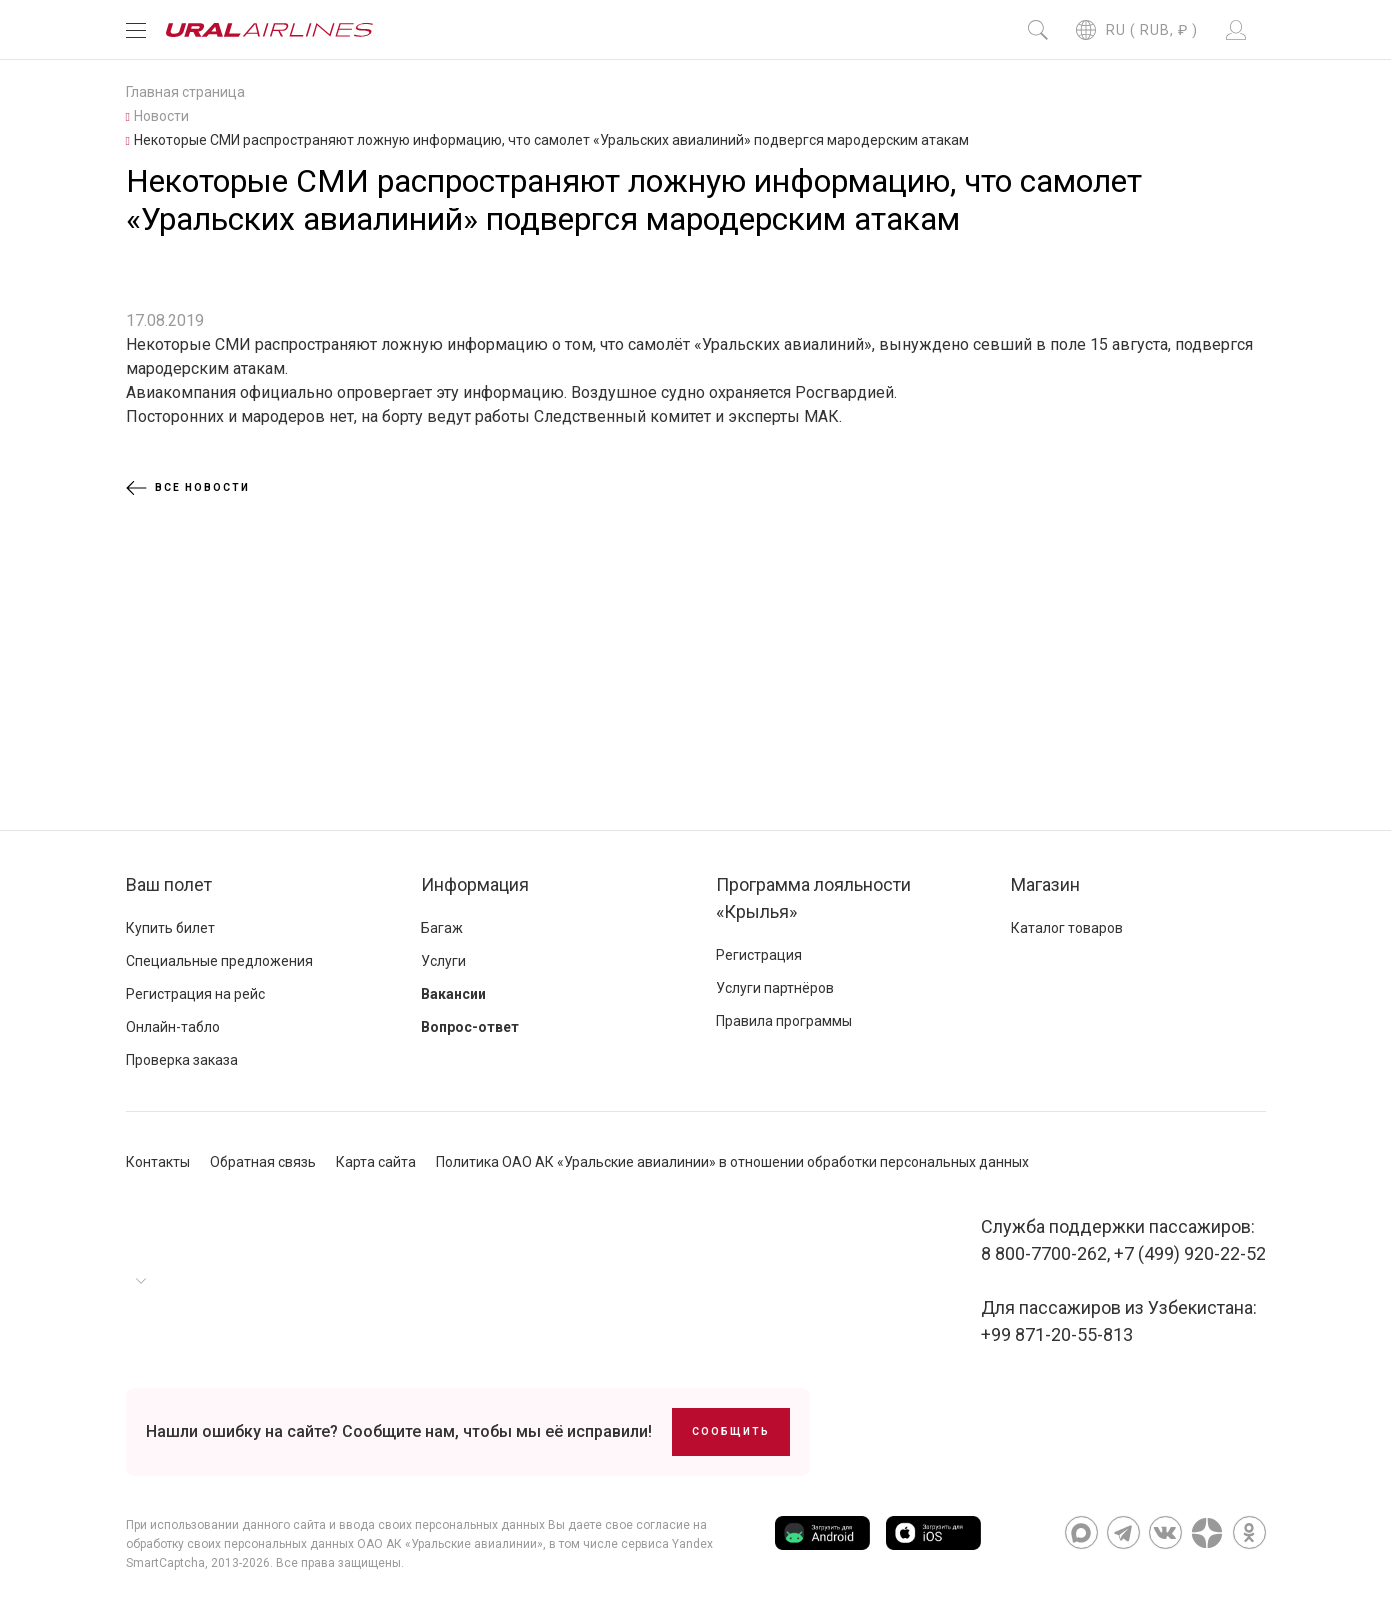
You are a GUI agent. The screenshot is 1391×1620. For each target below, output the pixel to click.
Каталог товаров (1067, 928)
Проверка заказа (182, 1060)
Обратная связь (263, 1162)
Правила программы (784, 1021)
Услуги (443, 961)
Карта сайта (376, 1162)
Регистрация (759, 955)
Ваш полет (169, 884)
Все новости (188, 488)
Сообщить (731, 1431)
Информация (475, 884)
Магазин (1045, 884)
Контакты (158, 1162)
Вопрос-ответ (470, 1027)
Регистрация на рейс (195, 994)
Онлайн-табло (173, 1027)
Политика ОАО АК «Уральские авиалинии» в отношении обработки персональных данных (732, 1162)
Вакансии (453, 994)
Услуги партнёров (775, 988)
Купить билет (170, 928)
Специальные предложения (219, 961)
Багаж (442, 928)
